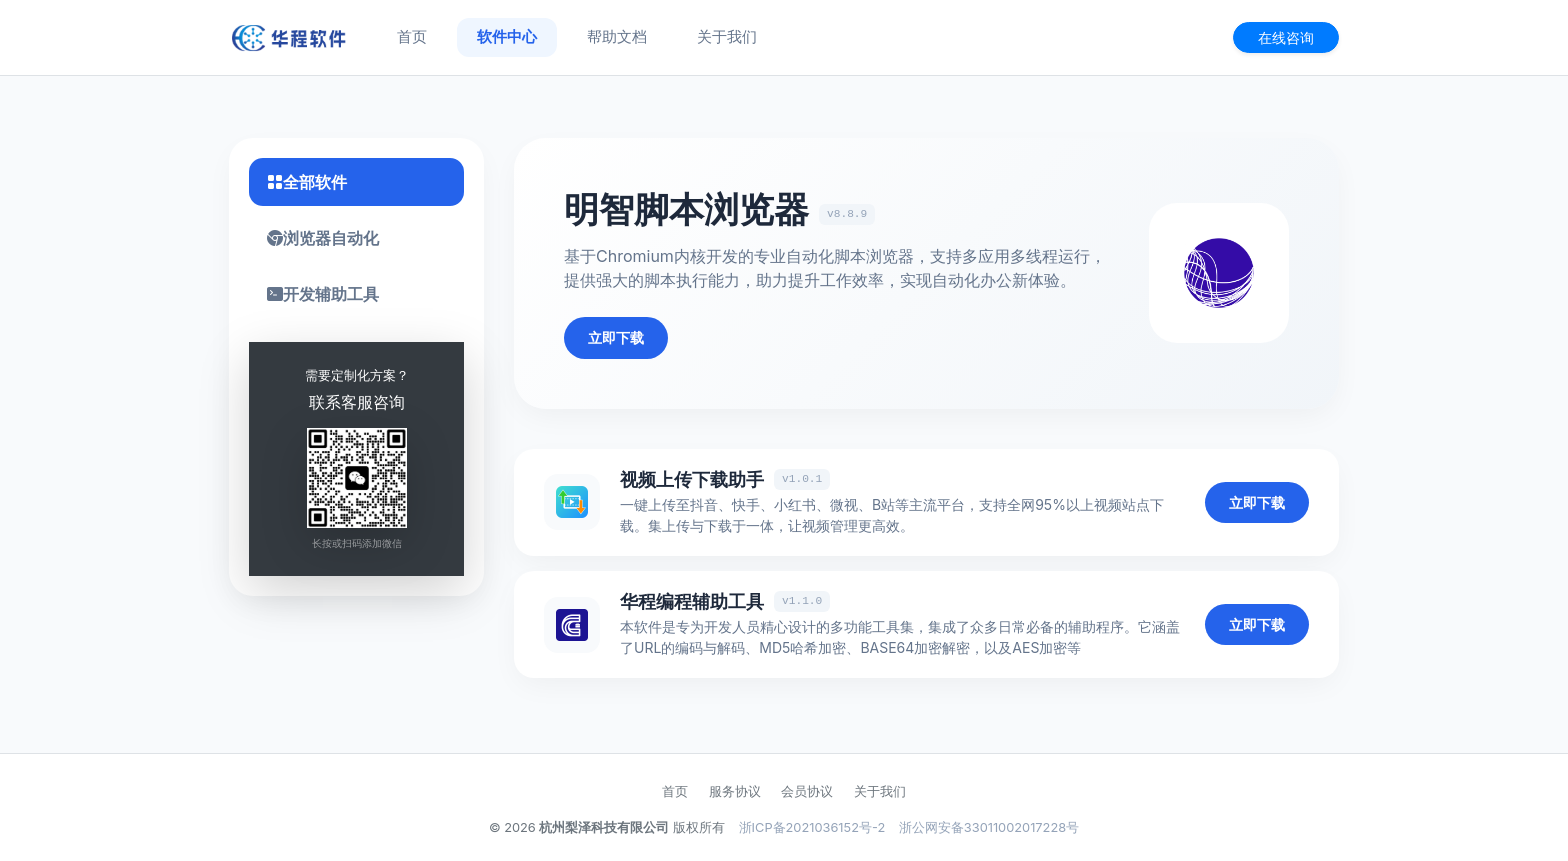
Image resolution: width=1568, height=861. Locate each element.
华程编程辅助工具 (692, 601)
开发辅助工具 (323, 294)
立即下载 (616, 337)
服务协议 (735, 791)
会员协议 (807, 791)
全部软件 (307, 182)
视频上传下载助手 (692, 479)
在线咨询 (1286, 37)
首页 (412, 36)
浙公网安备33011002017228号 (989, 827)
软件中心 (507, 36)
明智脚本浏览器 (686, 209)
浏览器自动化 (323, 238)
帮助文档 (617, 36)
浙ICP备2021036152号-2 (812, 827)
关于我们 (727, 36)
